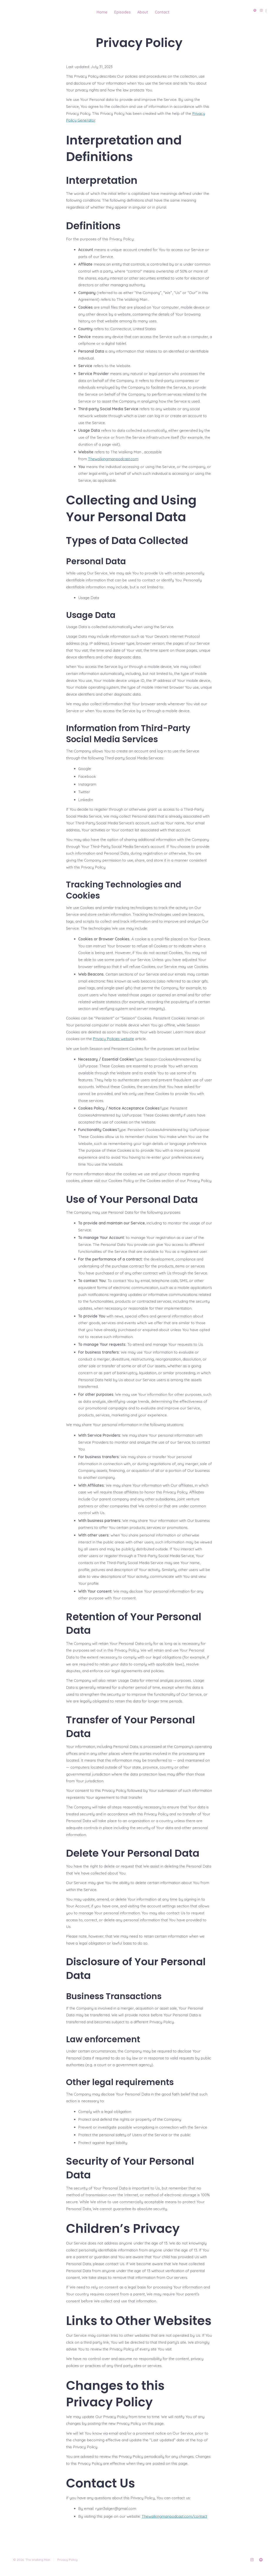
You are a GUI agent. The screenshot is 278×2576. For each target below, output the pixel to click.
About (142, 12)
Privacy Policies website (113, 1038)
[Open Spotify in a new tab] (255, 10)
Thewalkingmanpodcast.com (113, 458)
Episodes (122, 12)
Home (102, 12)
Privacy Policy (67, 2560)
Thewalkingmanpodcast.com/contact (174, 2516)
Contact (162, 12)
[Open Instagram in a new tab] (261, 10)
